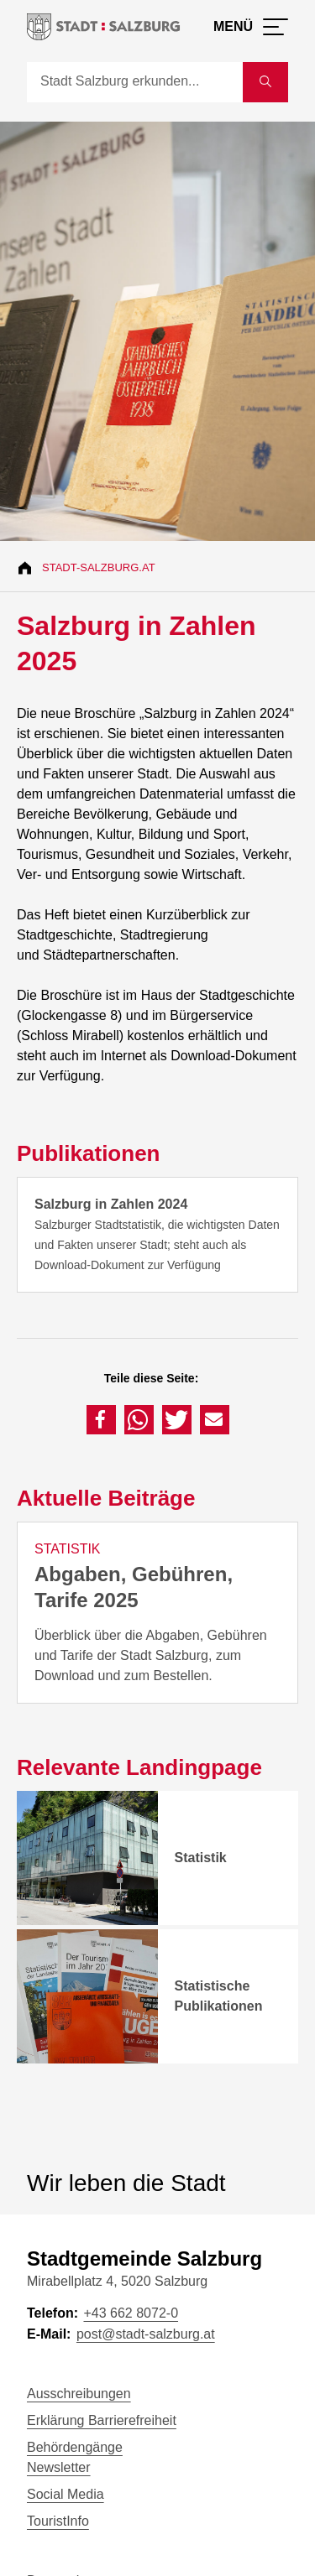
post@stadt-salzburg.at (145, 2334)
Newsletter (59, 2467)
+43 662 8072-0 (130, 2313)
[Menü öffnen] (250, 26)
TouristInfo (58, 2521)
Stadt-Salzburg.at (98, 567)
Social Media (65, 2494)
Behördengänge (75, 2447)
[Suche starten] (265, 82)
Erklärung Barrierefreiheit (101, 2420)
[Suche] (135, 82)
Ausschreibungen (79, 2393)
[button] (101, 1419)
